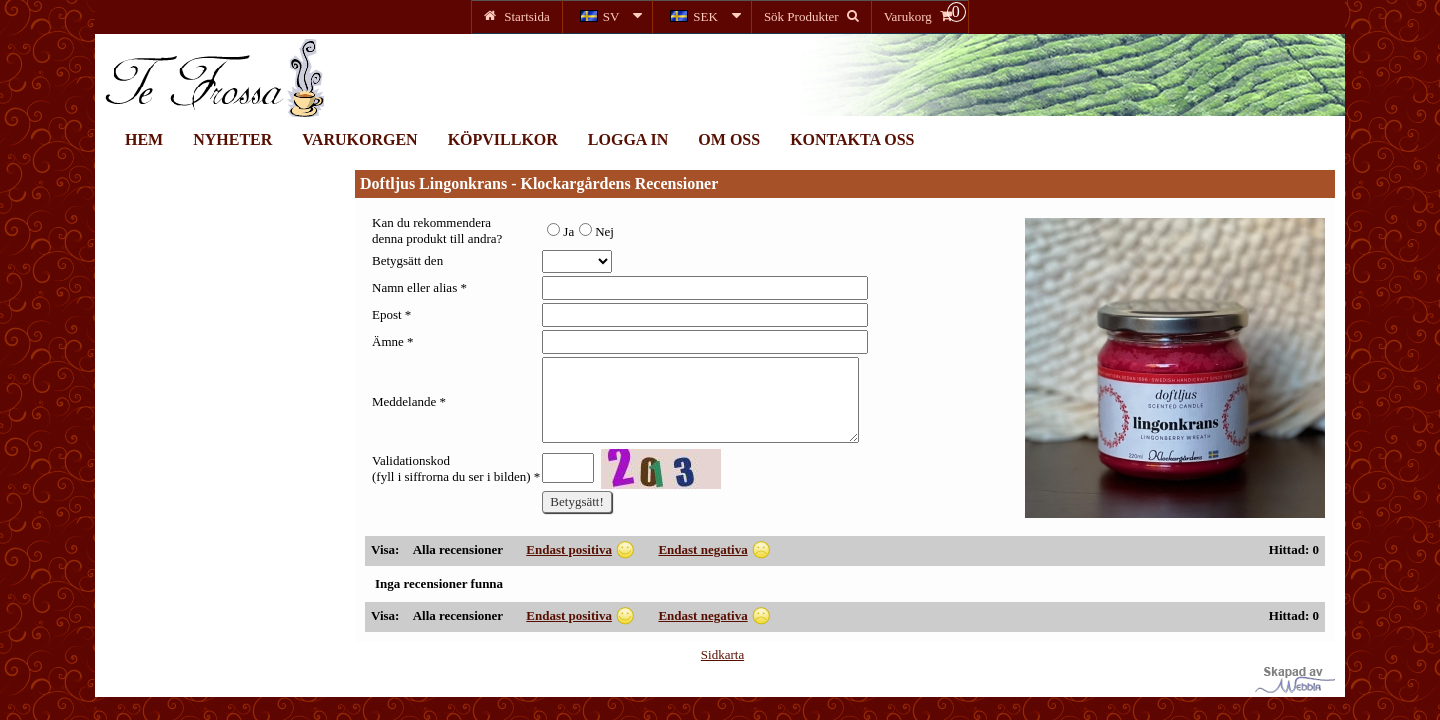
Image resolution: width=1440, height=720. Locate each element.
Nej (596, 231)
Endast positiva (569, 549)
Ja (560, 231)
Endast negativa (702, 549)
